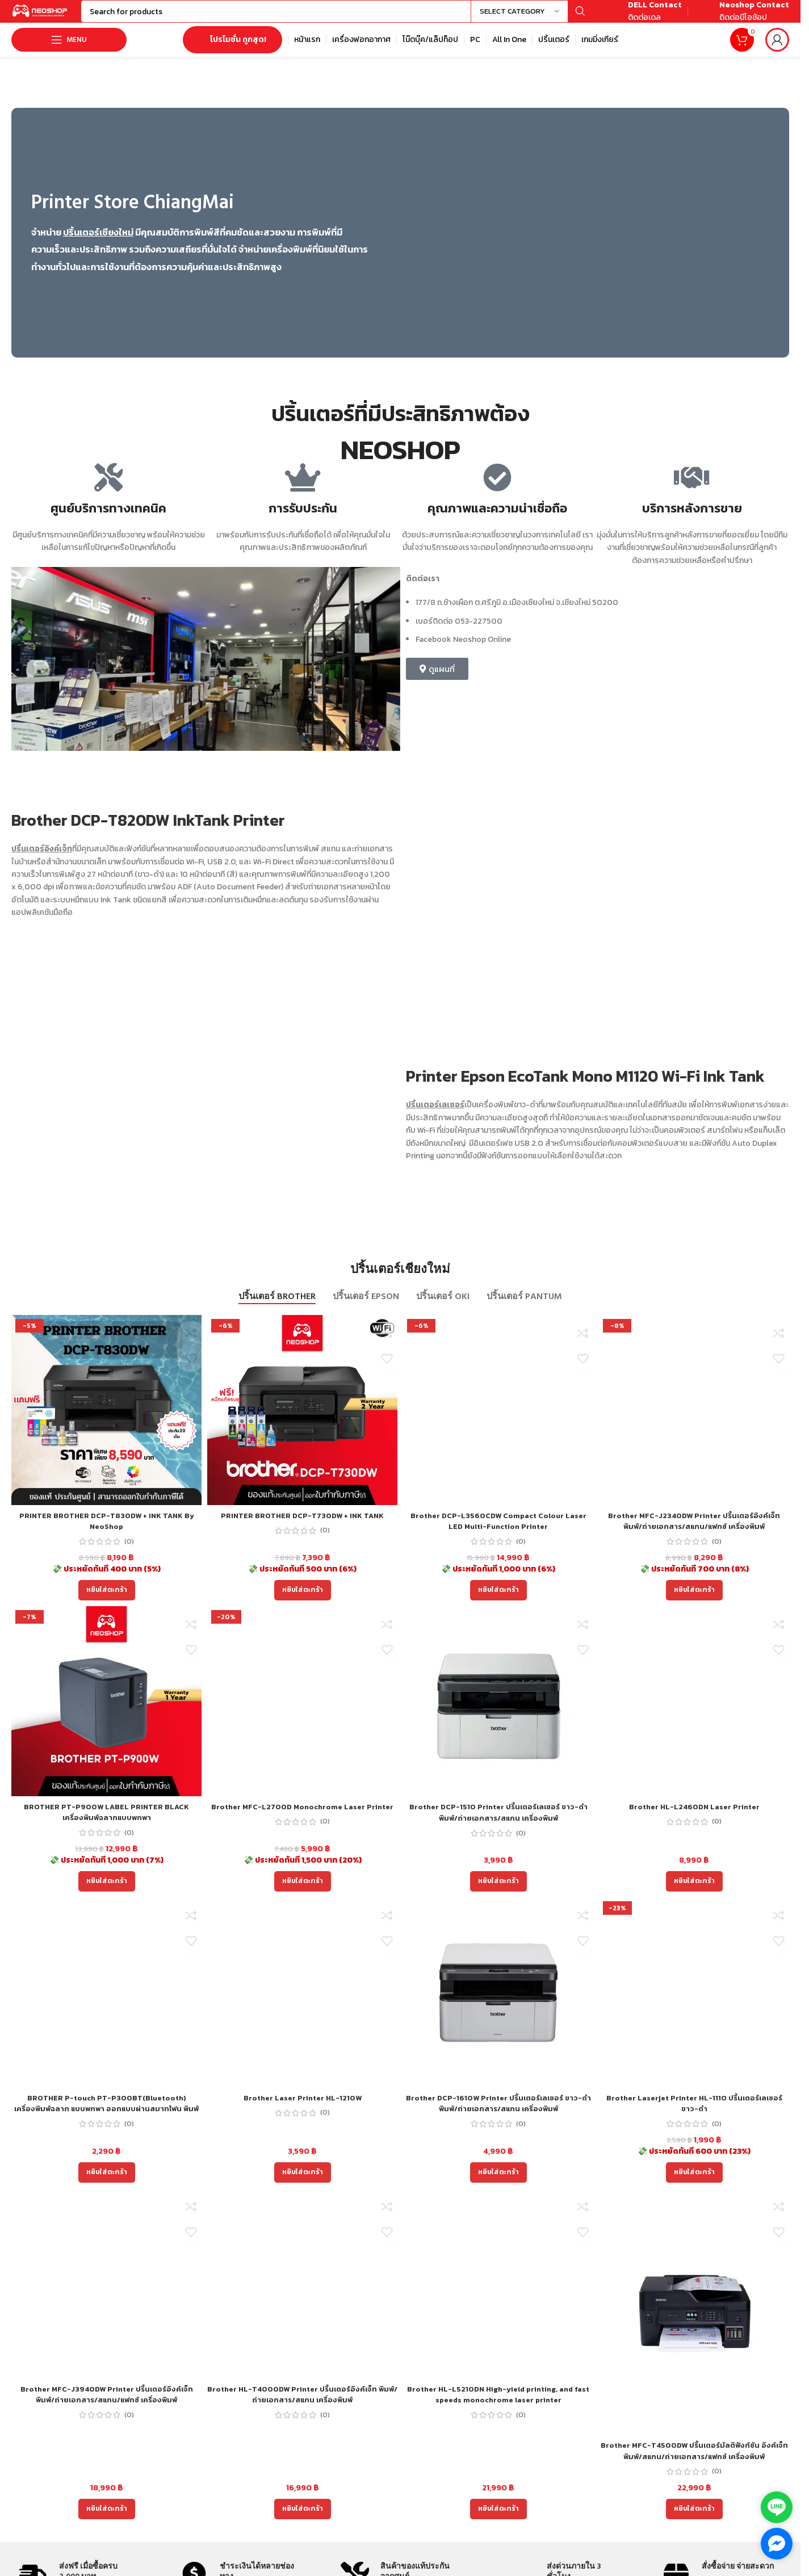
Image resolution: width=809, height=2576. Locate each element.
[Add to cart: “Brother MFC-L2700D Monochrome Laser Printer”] (302, 1892)
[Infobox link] (642, 17)
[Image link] (587, 243)
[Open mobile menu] (69, 51)
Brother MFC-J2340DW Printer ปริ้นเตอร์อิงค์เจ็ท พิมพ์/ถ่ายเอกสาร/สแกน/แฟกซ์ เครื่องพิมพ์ (694, 1532)
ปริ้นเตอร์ (27, 860)
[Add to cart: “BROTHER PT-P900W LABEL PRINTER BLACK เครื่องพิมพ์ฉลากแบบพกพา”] (106, 1892)
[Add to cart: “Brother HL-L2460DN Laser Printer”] (694, 1892)
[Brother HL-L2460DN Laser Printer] (694, 1712)
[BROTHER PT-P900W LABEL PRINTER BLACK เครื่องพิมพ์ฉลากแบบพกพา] (106, 1712)
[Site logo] (56, 16)
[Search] (352, 17)
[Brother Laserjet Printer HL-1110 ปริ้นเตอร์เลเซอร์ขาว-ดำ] (694, 2004)
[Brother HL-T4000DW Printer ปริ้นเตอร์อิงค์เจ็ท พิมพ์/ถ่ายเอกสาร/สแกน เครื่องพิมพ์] (302, 2295)
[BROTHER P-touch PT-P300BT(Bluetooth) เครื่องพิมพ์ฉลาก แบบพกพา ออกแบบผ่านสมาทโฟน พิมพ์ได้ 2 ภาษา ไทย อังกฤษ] (106, 2004)
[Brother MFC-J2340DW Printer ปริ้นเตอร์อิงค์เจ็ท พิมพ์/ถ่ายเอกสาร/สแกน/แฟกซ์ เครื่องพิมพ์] (694, 1421)
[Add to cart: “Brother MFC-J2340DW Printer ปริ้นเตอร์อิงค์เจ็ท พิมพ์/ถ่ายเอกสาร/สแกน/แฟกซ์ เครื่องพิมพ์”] (694, 1601)
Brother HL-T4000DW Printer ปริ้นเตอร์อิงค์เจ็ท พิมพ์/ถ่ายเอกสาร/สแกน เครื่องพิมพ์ (302, 2406)
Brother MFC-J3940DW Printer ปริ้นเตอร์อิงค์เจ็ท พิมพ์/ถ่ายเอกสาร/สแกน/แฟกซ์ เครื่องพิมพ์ (106, 2406)
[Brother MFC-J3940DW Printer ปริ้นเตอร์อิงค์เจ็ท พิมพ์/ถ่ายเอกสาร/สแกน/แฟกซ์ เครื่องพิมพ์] (106, 2295)
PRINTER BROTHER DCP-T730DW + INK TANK (302, 1527)
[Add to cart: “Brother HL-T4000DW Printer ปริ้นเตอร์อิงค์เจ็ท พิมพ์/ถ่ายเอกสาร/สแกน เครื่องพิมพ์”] (302, 2520)
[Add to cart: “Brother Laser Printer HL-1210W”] (302, 2184)
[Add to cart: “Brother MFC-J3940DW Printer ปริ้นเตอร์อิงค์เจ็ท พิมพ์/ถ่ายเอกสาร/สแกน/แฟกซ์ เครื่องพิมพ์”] (106, 2520)
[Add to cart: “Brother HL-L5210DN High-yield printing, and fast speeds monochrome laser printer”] (498, 2520)
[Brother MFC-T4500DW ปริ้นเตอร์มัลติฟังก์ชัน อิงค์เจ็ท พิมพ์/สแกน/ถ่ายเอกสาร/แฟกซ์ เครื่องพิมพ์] (694, 2323)
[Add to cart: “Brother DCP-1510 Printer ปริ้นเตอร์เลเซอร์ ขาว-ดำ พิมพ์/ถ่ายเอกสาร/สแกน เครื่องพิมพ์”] (498, 1892)
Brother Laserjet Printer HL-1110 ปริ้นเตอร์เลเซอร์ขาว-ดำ (694, 2115)
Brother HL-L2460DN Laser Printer (694, 1818)
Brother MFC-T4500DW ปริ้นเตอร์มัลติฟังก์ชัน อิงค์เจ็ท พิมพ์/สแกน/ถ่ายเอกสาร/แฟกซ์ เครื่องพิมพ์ (694, 2462)
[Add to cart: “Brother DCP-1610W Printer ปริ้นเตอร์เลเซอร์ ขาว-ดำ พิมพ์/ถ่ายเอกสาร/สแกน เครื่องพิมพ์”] (498, 2184)
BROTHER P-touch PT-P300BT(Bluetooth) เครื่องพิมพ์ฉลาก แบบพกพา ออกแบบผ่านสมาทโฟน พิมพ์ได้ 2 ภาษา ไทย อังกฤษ (106, 2120)
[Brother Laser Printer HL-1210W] (302, 2004)
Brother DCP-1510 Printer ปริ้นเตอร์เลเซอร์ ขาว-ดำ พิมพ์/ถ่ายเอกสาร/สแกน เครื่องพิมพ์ (498, 1823)
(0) (129, 1553)
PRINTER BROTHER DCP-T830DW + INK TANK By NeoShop (107, 1532)
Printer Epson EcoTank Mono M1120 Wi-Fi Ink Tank (587, 1087)
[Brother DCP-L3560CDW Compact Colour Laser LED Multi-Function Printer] (498, 1421)
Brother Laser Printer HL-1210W (302, 2109)
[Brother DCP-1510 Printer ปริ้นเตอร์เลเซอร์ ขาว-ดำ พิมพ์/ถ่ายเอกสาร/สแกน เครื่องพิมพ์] (498, 1712)
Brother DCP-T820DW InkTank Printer (149, 831)
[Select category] (519, 17)
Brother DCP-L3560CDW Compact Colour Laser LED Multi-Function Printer (498, 1532)
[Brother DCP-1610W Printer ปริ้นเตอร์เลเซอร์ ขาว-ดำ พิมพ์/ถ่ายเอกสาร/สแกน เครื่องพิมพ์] (498, 2004)
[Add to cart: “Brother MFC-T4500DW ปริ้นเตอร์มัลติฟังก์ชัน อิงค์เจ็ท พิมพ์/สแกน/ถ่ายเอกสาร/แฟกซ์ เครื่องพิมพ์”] (694, 2520)
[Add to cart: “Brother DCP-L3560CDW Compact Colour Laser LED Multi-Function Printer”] (498, 1601)
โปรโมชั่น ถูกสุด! (232, 51)
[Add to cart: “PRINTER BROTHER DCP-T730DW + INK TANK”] (302, 1601)
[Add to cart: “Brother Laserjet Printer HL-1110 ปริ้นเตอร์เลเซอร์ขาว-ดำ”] (694, 2184)
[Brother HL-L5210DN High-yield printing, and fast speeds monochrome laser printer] (498, 2295)
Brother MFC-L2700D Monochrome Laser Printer (302, 1823)
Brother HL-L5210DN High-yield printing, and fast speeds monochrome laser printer (498, 2406)
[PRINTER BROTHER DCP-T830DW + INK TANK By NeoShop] (106, 1421)
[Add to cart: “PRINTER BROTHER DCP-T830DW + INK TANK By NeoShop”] (106, 1601)
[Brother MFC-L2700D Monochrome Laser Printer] (302, 1712)
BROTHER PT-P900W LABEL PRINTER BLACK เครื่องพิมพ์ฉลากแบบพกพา (106, 1823)
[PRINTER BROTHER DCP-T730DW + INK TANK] (302, 1421)
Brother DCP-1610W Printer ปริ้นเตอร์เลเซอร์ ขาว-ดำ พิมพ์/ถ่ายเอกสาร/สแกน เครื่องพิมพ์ (498, 2115)
